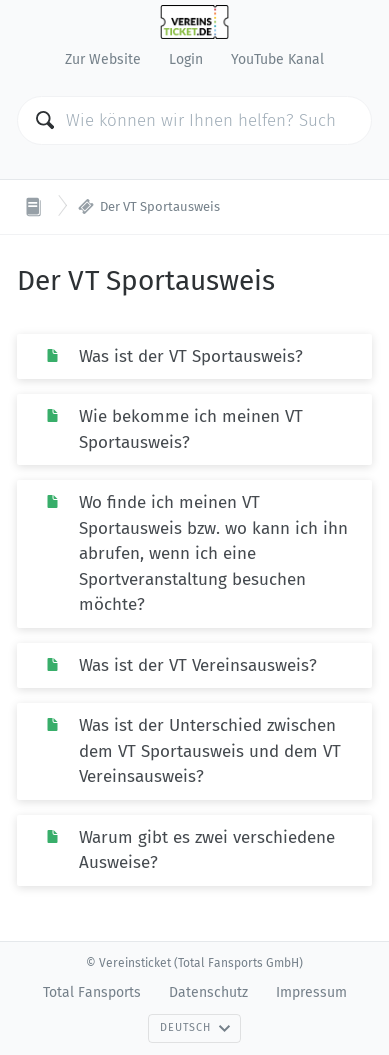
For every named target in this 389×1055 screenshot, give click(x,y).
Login (186, 59)
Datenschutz (208, 992)
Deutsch (195, 1027)
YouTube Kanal (277, 59)
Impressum (311, 992)
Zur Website (103, 59)
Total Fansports (92, 992)
